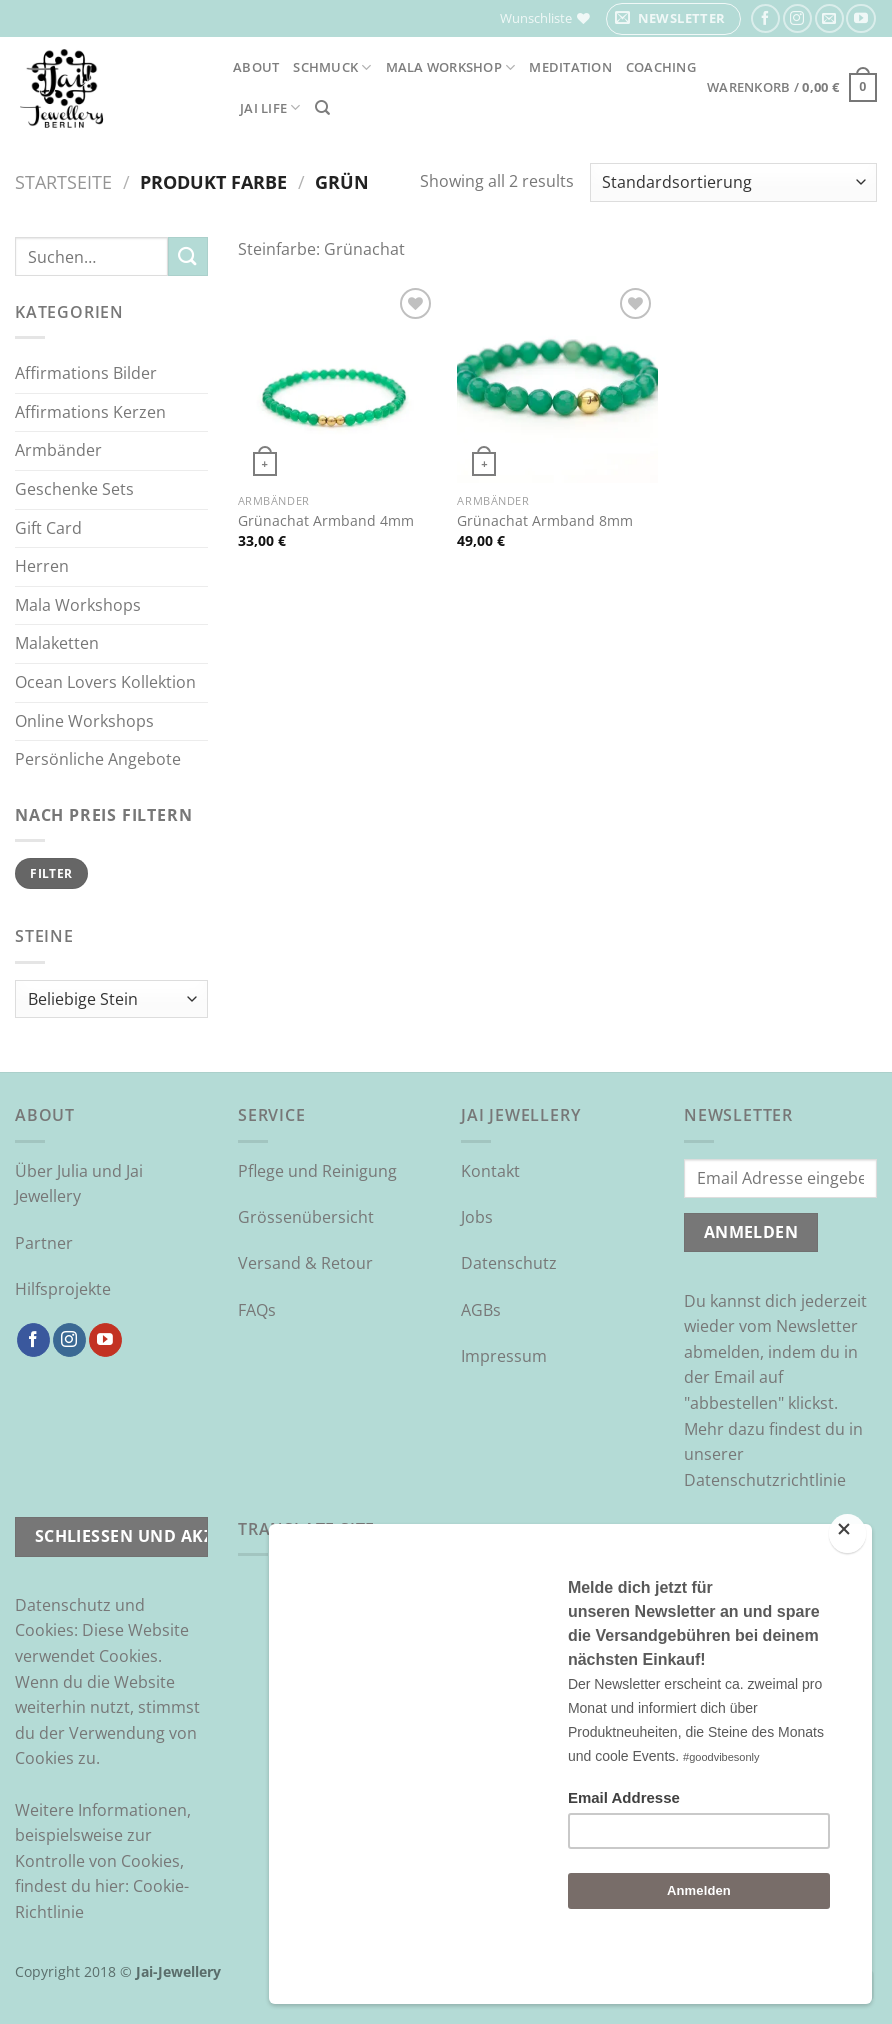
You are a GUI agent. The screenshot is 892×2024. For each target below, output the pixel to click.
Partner (44, 1243)
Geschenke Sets (74, 489)
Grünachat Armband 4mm (326, 521)
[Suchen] (322, 108)
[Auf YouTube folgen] (860, 18)
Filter (51, 873)
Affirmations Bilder (86, 373)
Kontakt (490, 1171)
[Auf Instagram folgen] (797, 18)
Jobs (477, 1217)
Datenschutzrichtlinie (765, 1480)
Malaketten (57, 643)
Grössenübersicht (306, 1217)
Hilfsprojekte (63, 1289)
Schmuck (332, 67)
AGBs (481, 1310)
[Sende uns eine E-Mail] (829, 18)
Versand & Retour (305, 1263)
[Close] (847, 1586)
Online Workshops (84, 721)
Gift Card (48, 528)
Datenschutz (509, 1263)
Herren (42, 566)
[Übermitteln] (188, 256)
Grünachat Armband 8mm (545, 521)
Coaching (661, 67)
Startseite (63, 181)
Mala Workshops (78, 605)
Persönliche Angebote (98, 759)
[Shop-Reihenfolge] (733, 182)
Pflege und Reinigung (317, 1171)
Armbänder (58, 450)
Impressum (504, 1356)
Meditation (570, 67)
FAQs (257, 1310)
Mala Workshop (451, 67)
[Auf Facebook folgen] (765, 18)
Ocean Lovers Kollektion (105, 682)
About (256, 67)
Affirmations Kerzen (90, 412)
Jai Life (270, 107)
